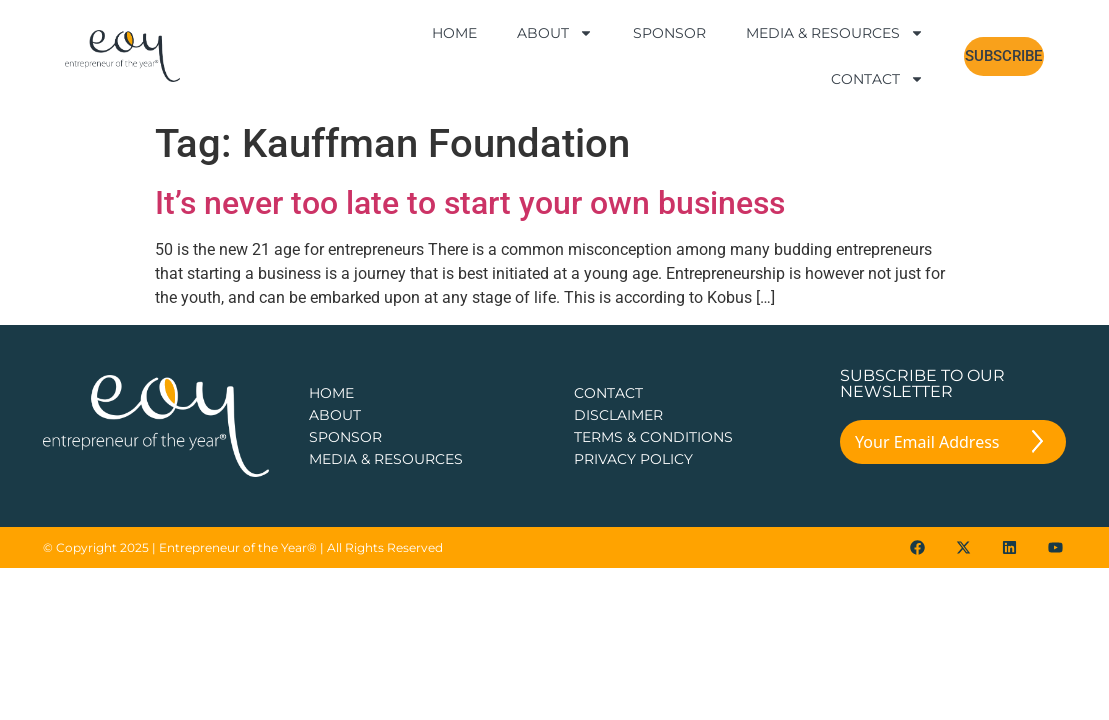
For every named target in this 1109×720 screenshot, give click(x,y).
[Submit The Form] (1037, 405)
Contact (877, 79)
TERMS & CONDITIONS (653, 397)
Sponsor (669, 33)
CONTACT (608, 353)
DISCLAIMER (618, 375)
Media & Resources (835, 33)
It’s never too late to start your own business (470, 163)
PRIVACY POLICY (633, 419)
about (335, 375)
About (555, 33)
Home (454, 33)
